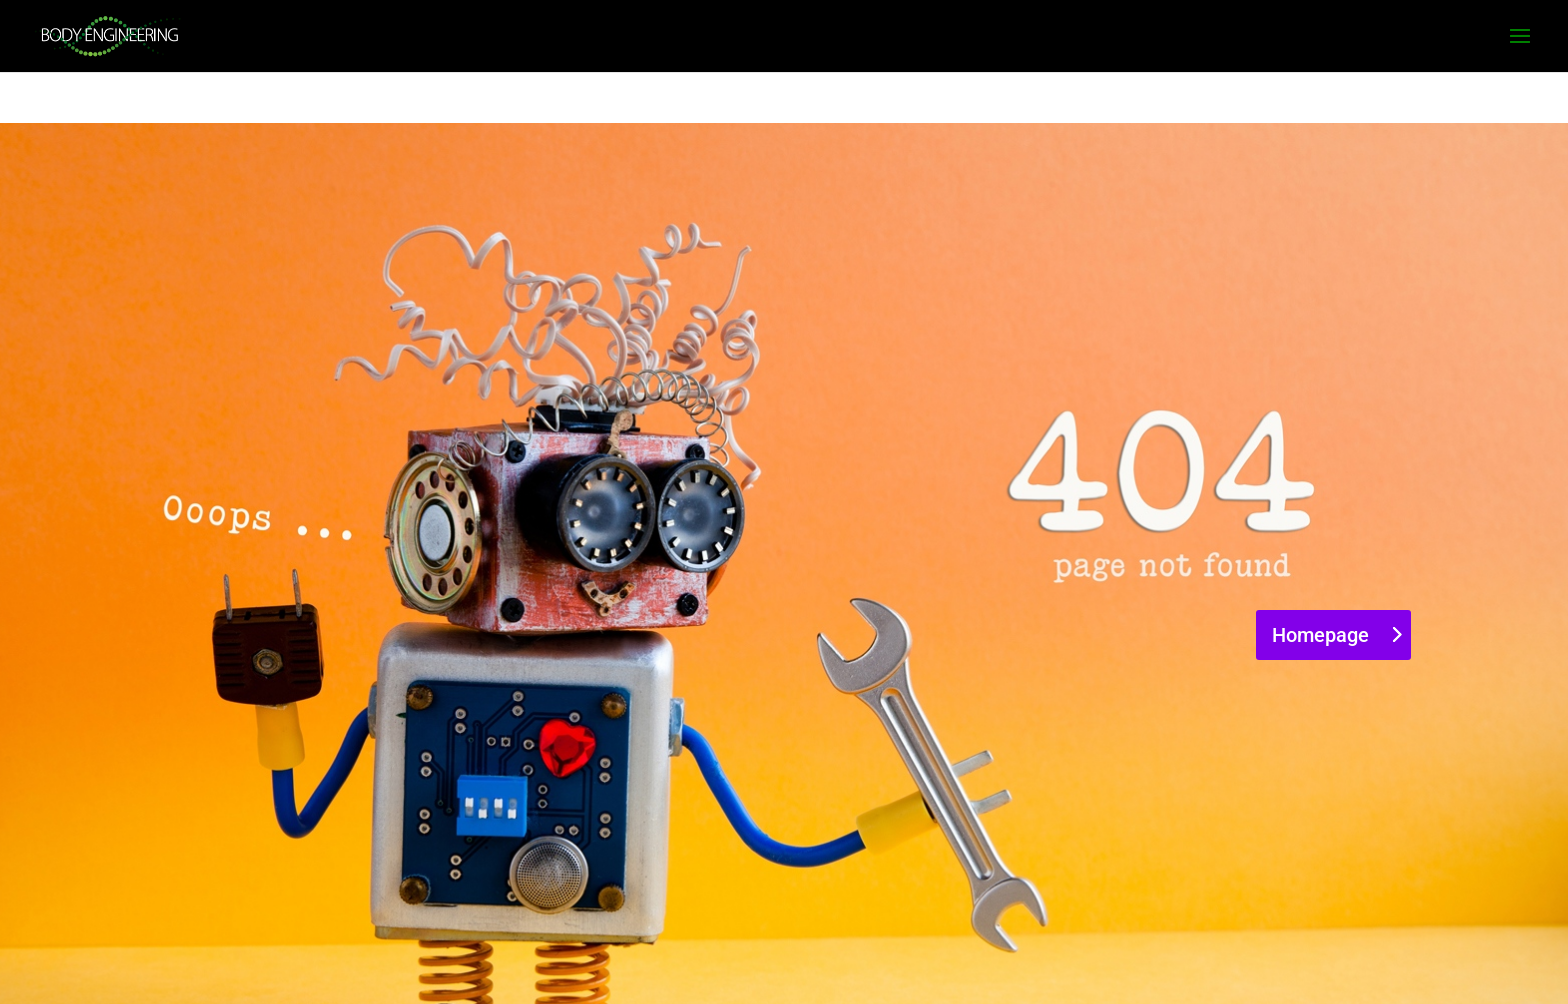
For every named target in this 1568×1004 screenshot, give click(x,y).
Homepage (1320, 635)
